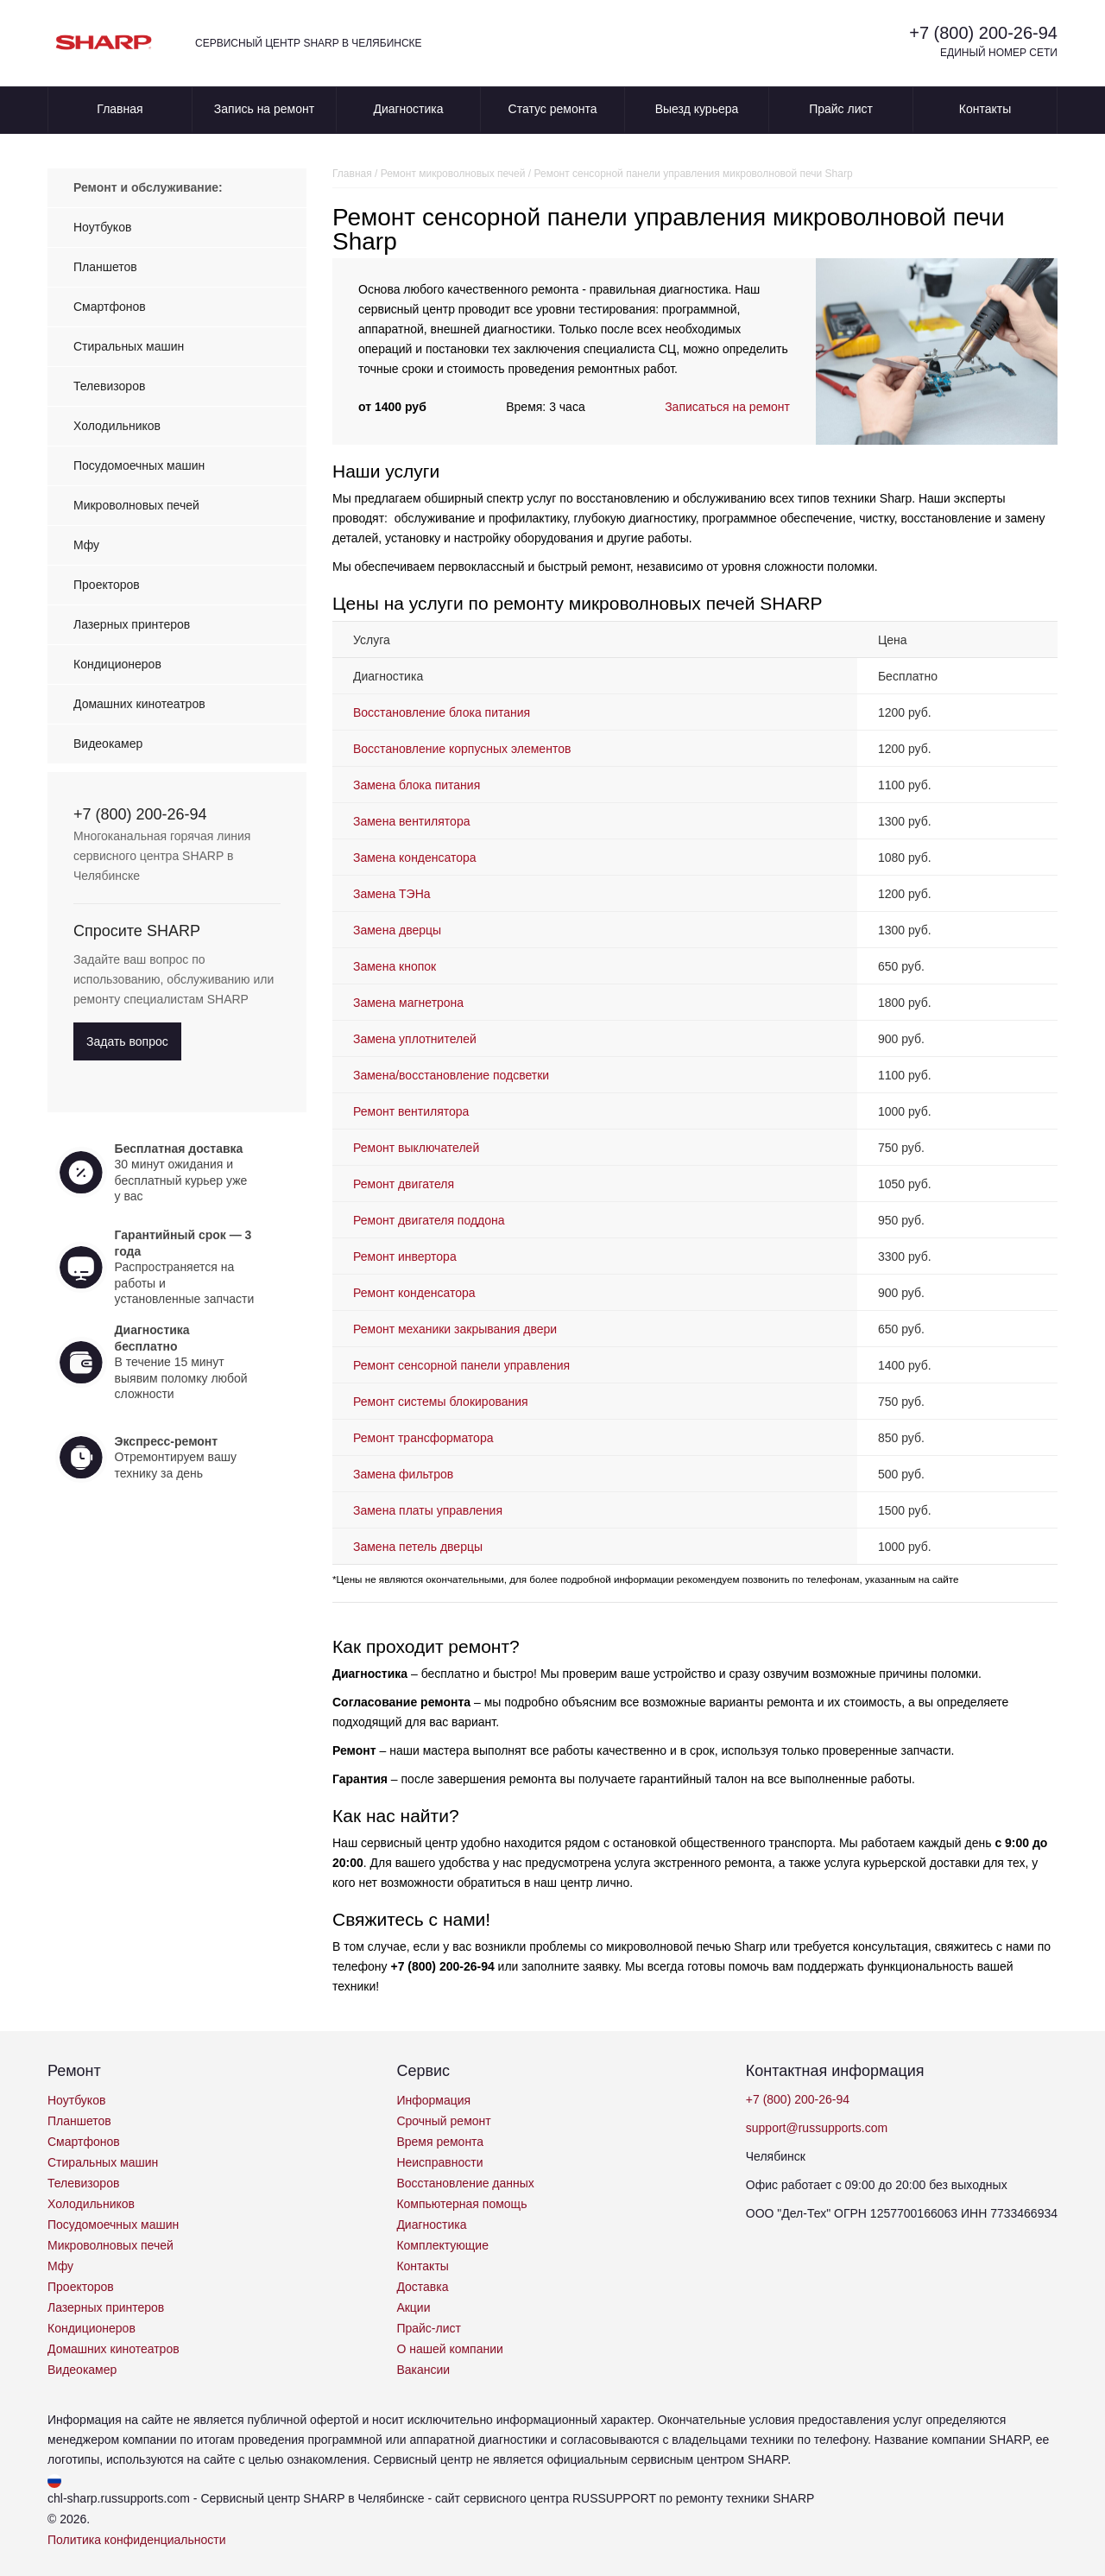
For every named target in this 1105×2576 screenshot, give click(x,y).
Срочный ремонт (443, 2121)
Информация (433, 2100)
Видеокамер (107, 743)
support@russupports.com (816, 2128)
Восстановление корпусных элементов (462, 749)
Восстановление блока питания (441, 712)
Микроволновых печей (136, 505)
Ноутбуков (102, 227)
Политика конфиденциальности (136, 2540)
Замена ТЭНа (392, 894)
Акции (413, 2307)
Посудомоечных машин (139, 465)
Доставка (422, 2287)
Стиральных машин (128, 346)
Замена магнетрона (408, 1003)
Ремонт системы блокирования (440, 1401)
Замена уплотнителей (415, 1039)
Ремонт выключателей (416, 1148)
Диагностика (408, 109)
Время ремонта (439, 2142)
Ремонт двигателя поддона (429, 1220)
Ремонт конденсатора (414, 1293)
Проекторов (106, 585)
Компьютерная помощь (461, 2204)
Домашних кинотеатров (139, 704)
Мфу (86, 545)
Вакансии (423, 2370)
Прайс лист (841, 109)
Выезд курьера (697, 109)
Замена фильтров (403, 1474)
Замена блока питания (416, 785)
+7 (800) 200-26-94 (983, 32)
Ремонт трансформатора (423, 1438)
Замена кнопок (398, 966)
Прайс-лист (428, 2328)
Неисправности (439, 2162)
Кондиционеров (117, 664)
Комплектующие (442, 2245)
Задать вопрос (127, 1041)
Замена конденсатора (415, 857)
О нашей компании (449, 2349)
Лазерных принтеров (131, 624)
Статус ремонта (552, 109)
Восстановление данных (465, 2183)
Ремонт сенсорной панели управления (461, 1365)
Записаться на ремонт (727, 407)
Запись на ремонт (264, 109)
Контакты (985, 109)
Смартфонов (109, 306)
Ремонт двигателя (403, 1184)
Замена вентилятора (411, 821)
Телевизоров (109, 386)
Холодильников (117, 426)
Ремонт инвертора (405, 1256)
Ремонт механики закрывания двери (455, 1329)
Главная (119, 109)
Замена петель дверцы (418, 1547)
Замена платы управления (427, 1510)
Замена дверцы (397, 930)
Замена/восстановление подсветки (451, 1075)
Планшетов (105, 267)
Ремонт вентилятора (411, 1111)
